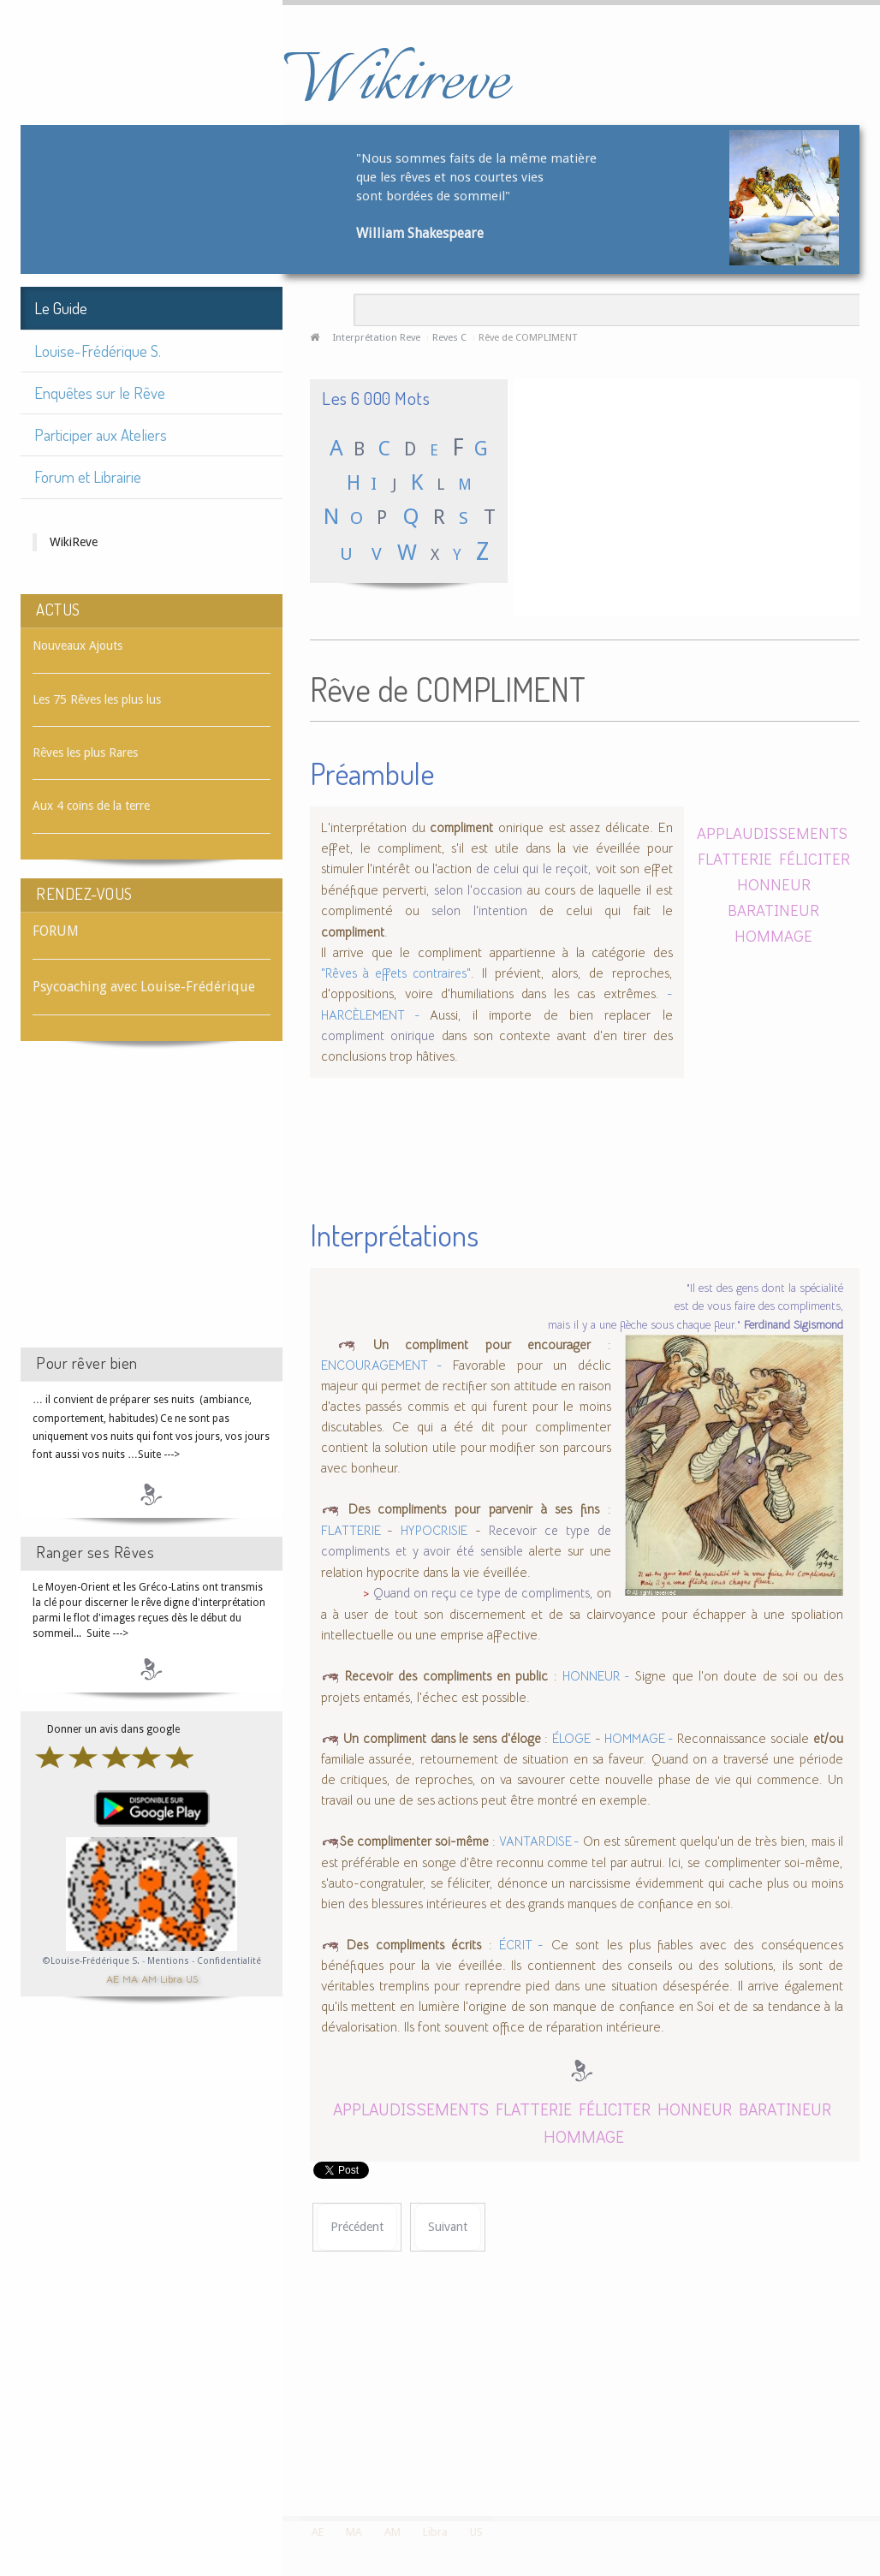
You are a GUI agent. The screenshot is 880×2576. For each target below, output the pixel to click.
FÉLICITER (814, 858)
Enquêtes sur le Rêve (99, 392)
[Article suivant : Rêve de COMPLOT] (447, 2227)
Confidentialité (229, 1960)
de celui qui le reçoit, (534, 869)
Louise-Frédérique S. (97, 350)
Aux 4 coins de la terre (91, 805)
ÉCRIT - (521, 1945)
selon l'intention (478, 911)
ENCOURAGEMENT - (382, 1365)
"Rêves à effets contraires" (396, 973)
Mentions (169, 1960)
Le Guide (60, 308)
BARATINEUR (773, 909)
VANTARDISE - (539, 1841)
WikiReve (74, 542)
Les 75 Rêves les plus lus (97, 699)
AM (149, 1978)
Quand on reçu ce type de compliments (481, 1593)
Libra (171, 1978)
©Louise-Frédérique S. (91, 1960)
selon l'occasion (478, 890)
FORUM (56, 931)
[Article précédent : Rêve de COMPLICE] (357, 2227)
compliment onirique (378, 1036)
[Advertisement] (152, 1210)
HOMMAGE (773, 935)
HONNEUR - (596, 1676)
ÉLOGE (571, 1738)
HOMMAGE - (638, 1738)
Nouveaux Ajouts (77, 645)
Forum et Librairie (87, 476)
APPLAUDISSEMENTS (772, 832)
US (192, 1978)
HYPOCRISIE (434, 1530)
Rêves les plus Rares (85, 752)
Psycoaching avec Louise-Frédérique (144, 987)
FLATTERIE (735, 858)
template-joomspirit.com (874, 2452)
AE (112, 1978)
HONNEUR (774, 884)
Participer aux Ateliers (100, 434)
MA (130, 1978)
